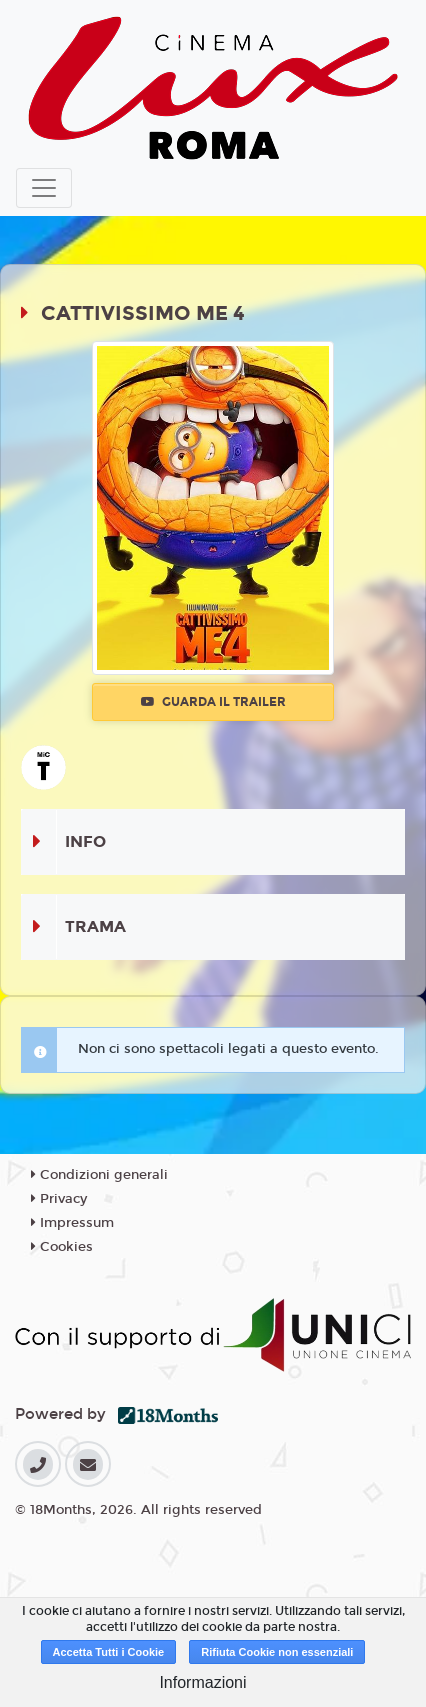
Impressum (72, 1223)
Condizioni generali (99, 1175)
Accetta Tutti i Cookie (109, 1652)
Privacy (59, 1199)
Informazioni (202, 1682)
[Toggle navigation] (44, 188)
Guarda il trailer (213, 702)
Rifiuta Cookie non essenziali (277, 1652)
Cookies (62, 1247)
